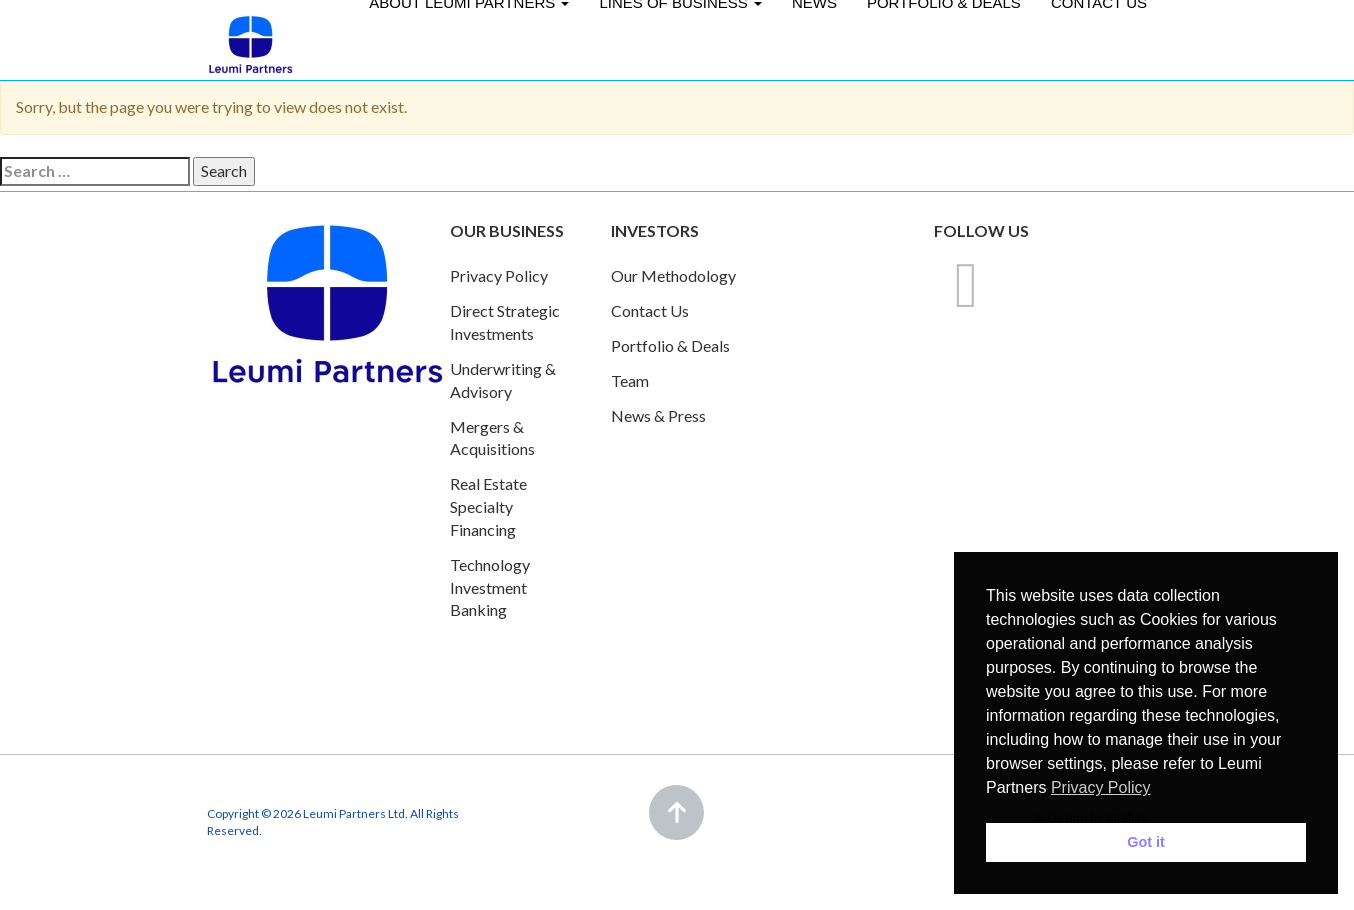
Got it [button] (1146, 842)
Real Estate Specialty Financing (488, 506)
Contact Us (650, 310)
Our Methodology (673, 275)
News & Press (658, 415)
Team (630, 380)
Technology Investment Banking (490, 587)
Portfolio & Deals (670, 345)
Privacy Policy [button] (1101, 787)
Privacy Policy (499, 275)
